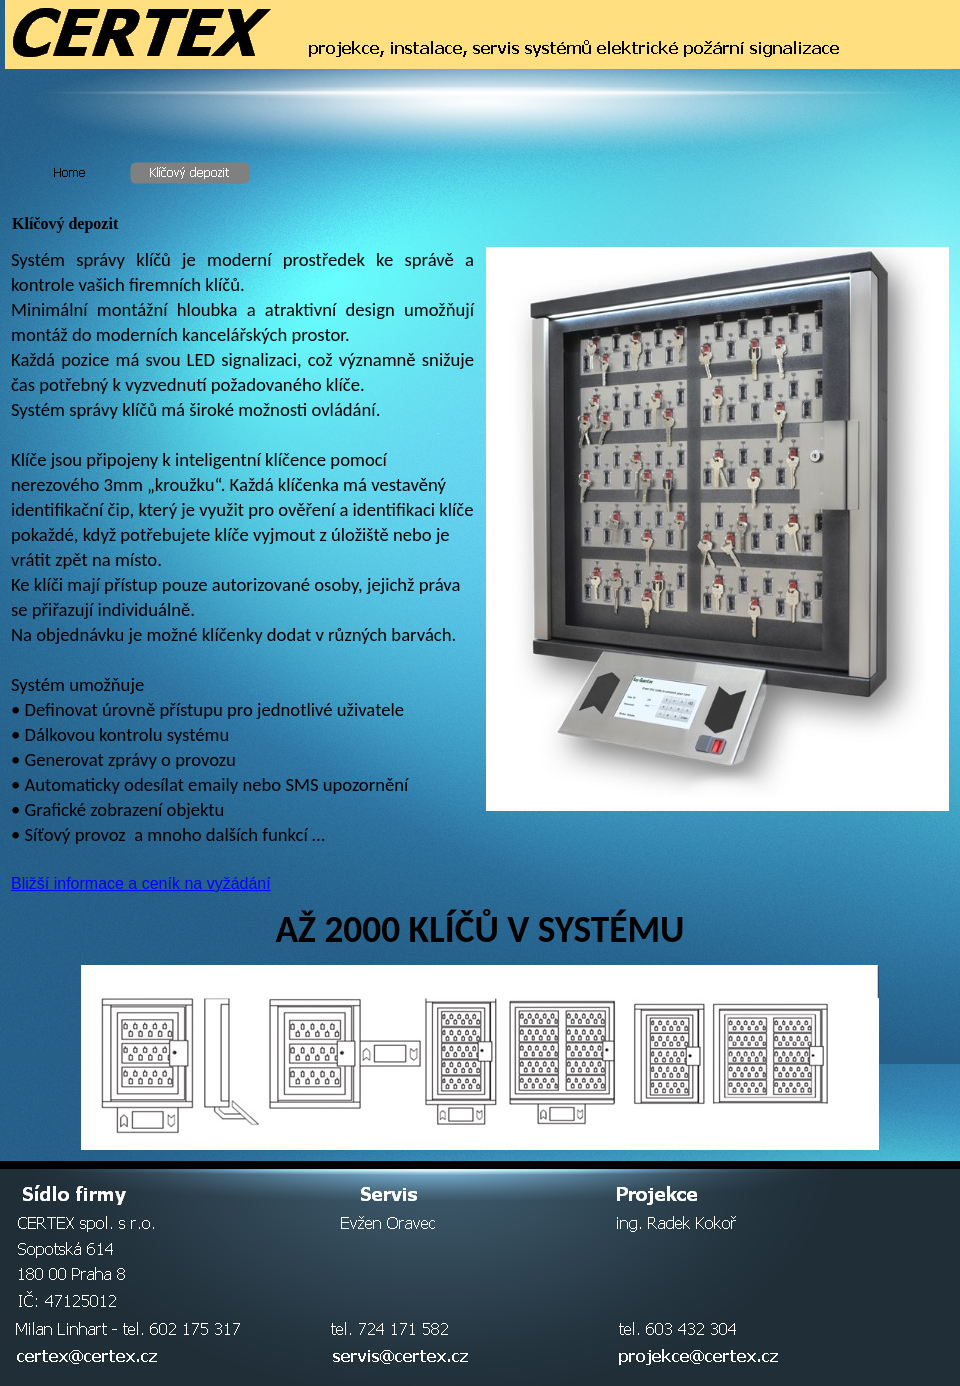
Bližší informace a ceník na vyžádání (141, 883)
